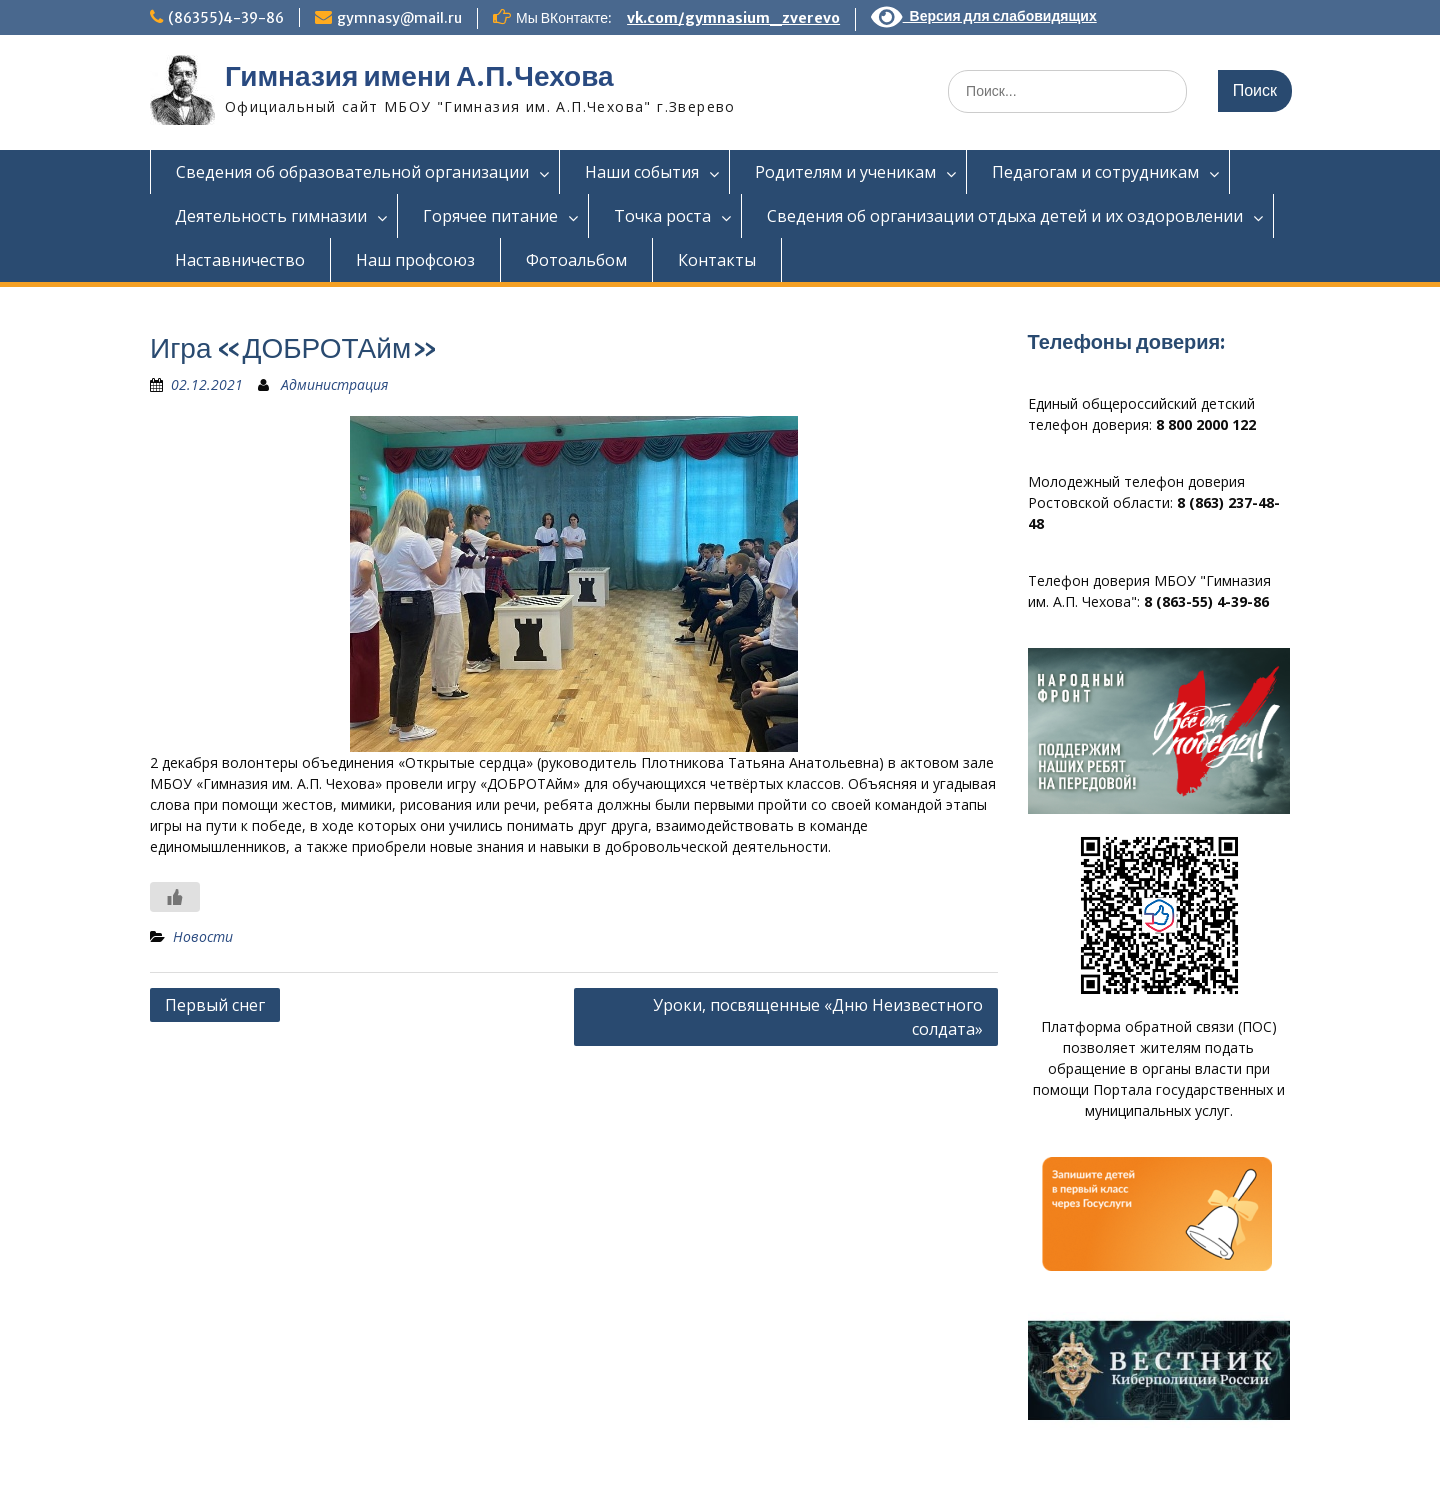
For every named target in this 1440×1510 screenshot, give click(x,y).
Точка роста (662, 216)
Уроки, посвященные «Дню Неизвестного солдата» (818, 1017)
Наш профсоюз (415, 260)
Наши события (642, 172)
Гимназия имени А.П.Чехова (419, 76)
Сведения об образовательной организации (352, 172)
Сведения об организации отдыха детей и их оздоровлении (1005, 216)
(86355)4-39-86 (226, 18)
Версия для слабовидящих (984, 16)
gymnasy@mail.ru (399, 18)
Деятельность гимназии (271, 216)
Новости (203, 936)
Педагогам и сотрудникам (1095, 172)
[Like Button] (175, 897)
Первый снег (215, 1005)
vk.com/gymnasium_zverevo (733, 18)
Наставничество (240, 260)
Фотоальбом (576, 260)
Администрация (334, 384)
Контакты (717, 260)
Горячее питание (490, 216)
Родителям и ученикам (845, 172)
